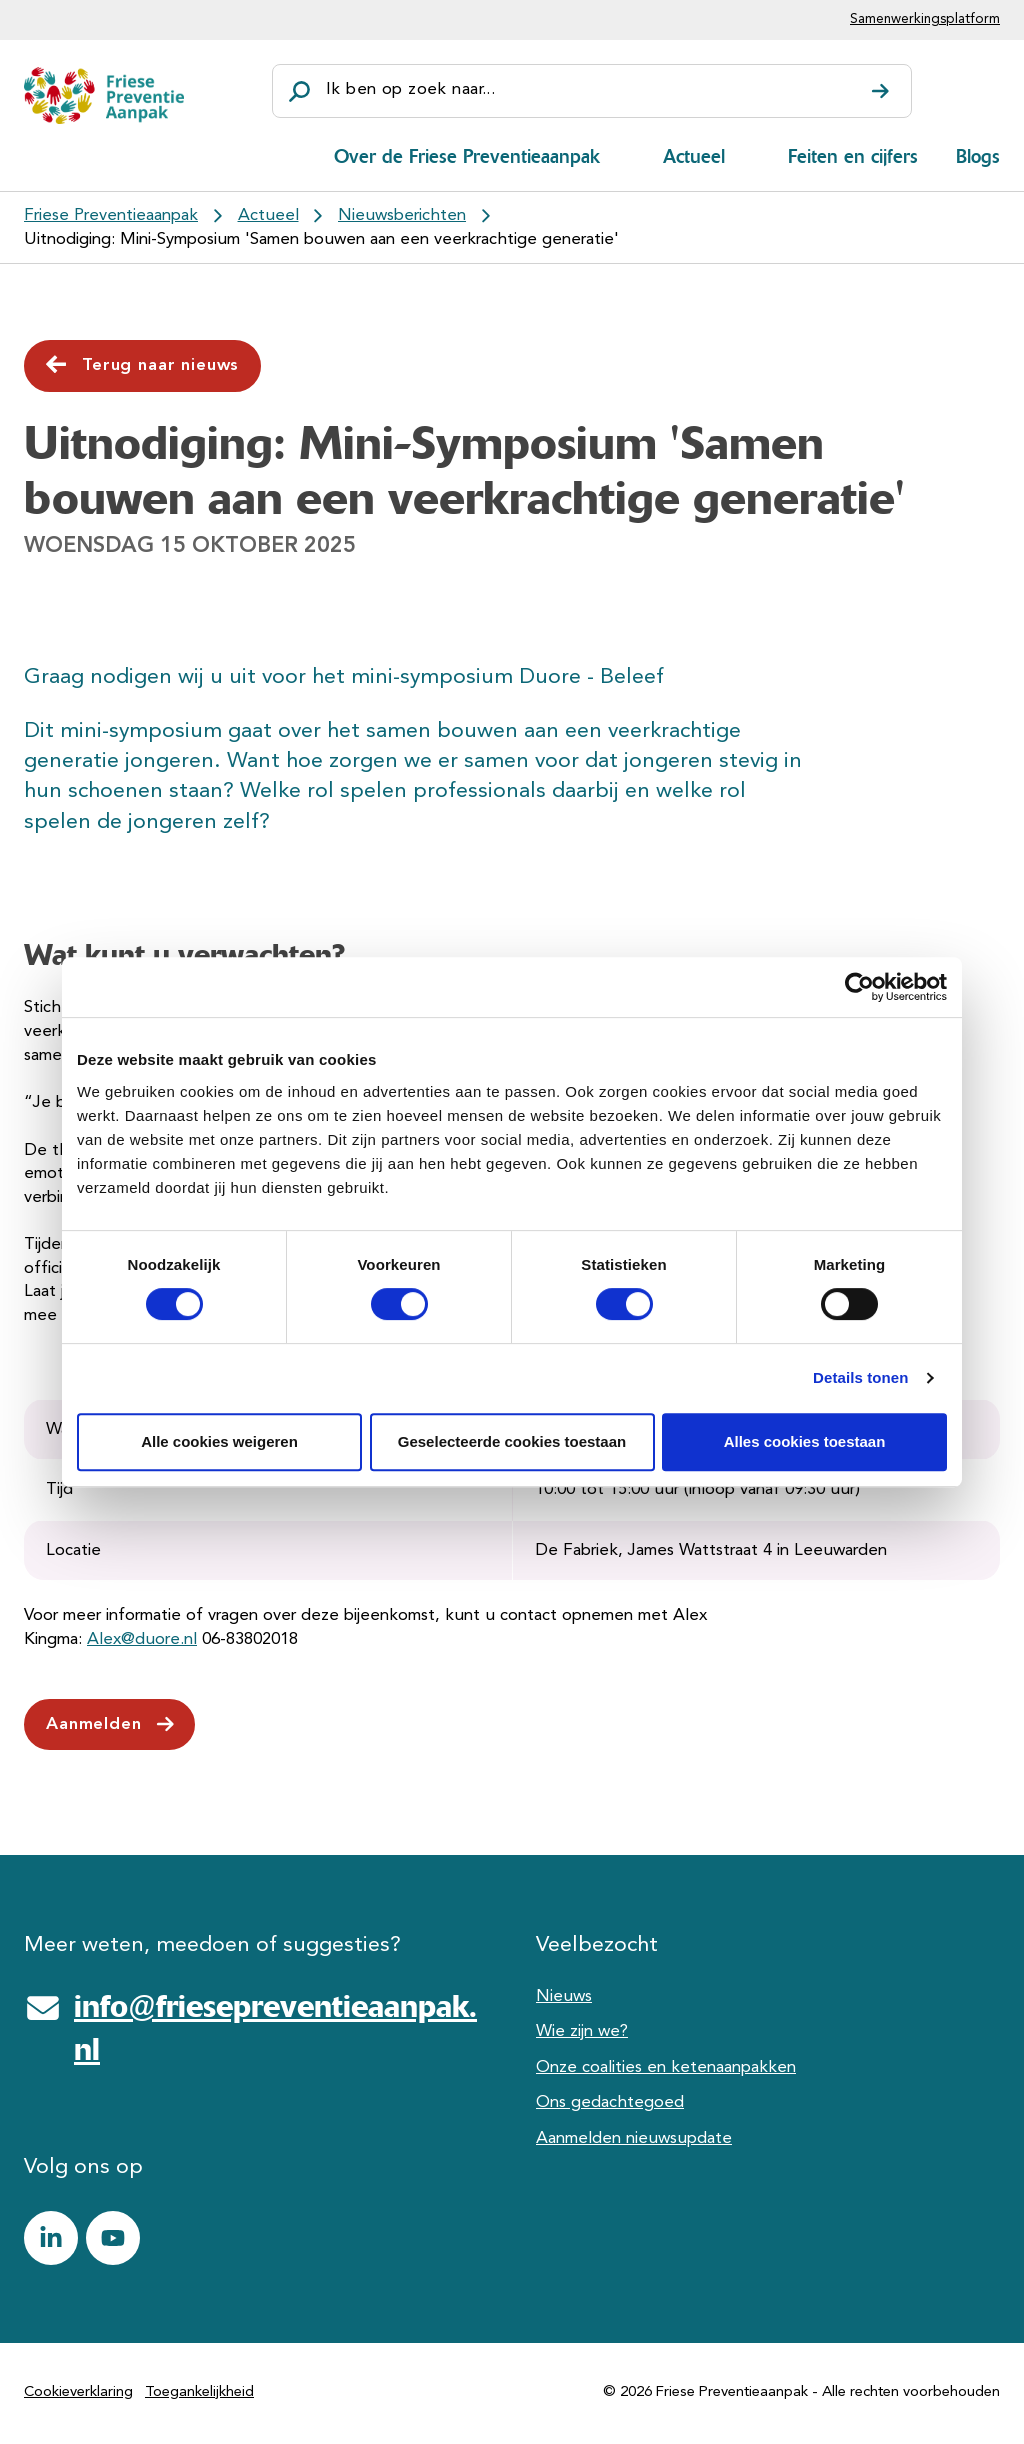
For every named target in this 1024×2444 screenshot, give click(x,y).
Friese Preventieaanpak (111, 215)
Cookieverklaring (78, 2392)
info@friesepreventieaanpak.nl (275, 2028)
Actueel (694, 156)
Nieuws (564, 1996)
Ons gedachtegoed (610, 2102)
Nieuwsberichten (402, 215)
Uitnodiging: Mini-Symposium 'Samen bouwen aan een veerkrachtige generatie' (321, 239)
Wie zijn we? (582, 2031)
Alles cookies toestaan (805, 1441)
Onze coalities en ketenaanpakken (666, 2067)
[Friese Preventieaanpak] (104, 95)
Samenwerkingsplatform (925, 19)
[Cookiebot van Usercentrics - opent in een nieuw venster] (859, 987)
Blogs (978, 156)
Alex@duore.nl (142, 1639)
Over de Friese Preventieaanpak (467, 156)
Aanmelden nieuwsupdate (634, 2138)
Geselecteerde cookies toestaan (512, 1441)
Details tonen (860, 1377)
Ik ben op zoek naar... (410, 89)
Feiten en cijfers (853, 156)
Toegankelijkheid (199, 2392)
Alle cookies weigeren (219, 1441)
